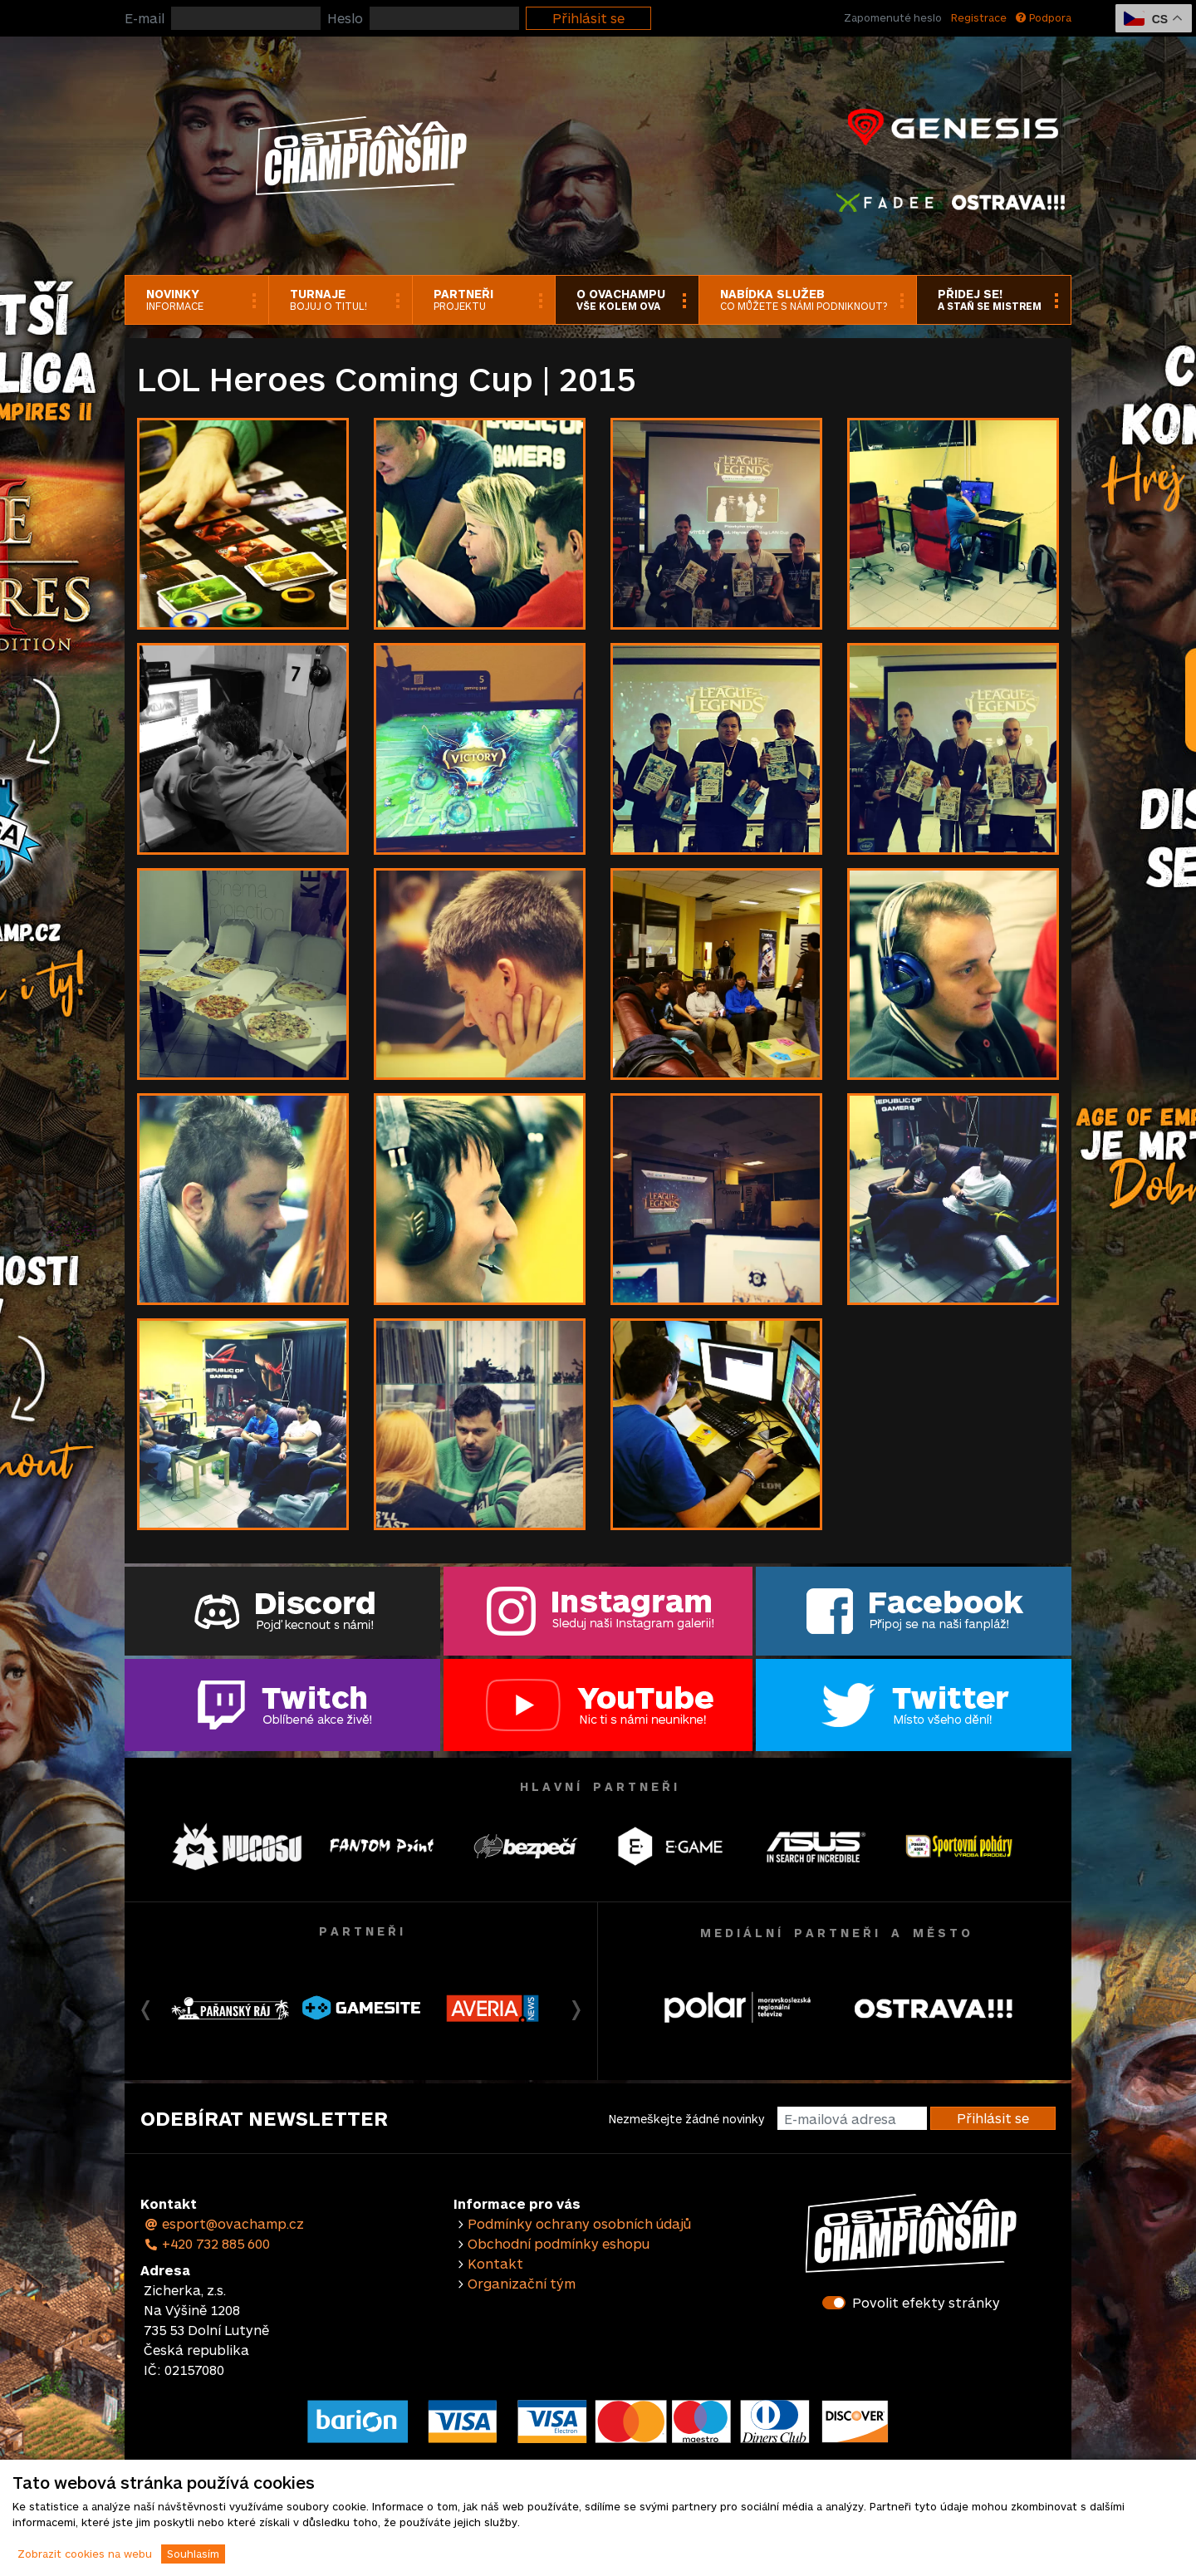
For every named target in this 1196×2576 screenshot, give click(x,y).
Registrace (979, 17)
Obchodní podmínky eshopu (558, 2243)
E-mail (144, 18)
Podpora (1043, 17)
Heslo (345, 18)
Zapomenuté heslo (893, 17)
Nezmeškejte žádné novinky (686, 2119)
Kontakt (495, 2263)
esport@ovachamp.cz (224, 2223)
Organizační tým (522, 2283)
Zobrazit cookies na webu (84, 2553)
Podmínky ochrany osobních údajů (579, 2223)
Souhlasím (193, 2553)
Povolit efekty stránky (926, 2302)
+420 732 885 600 (207, 2243)
